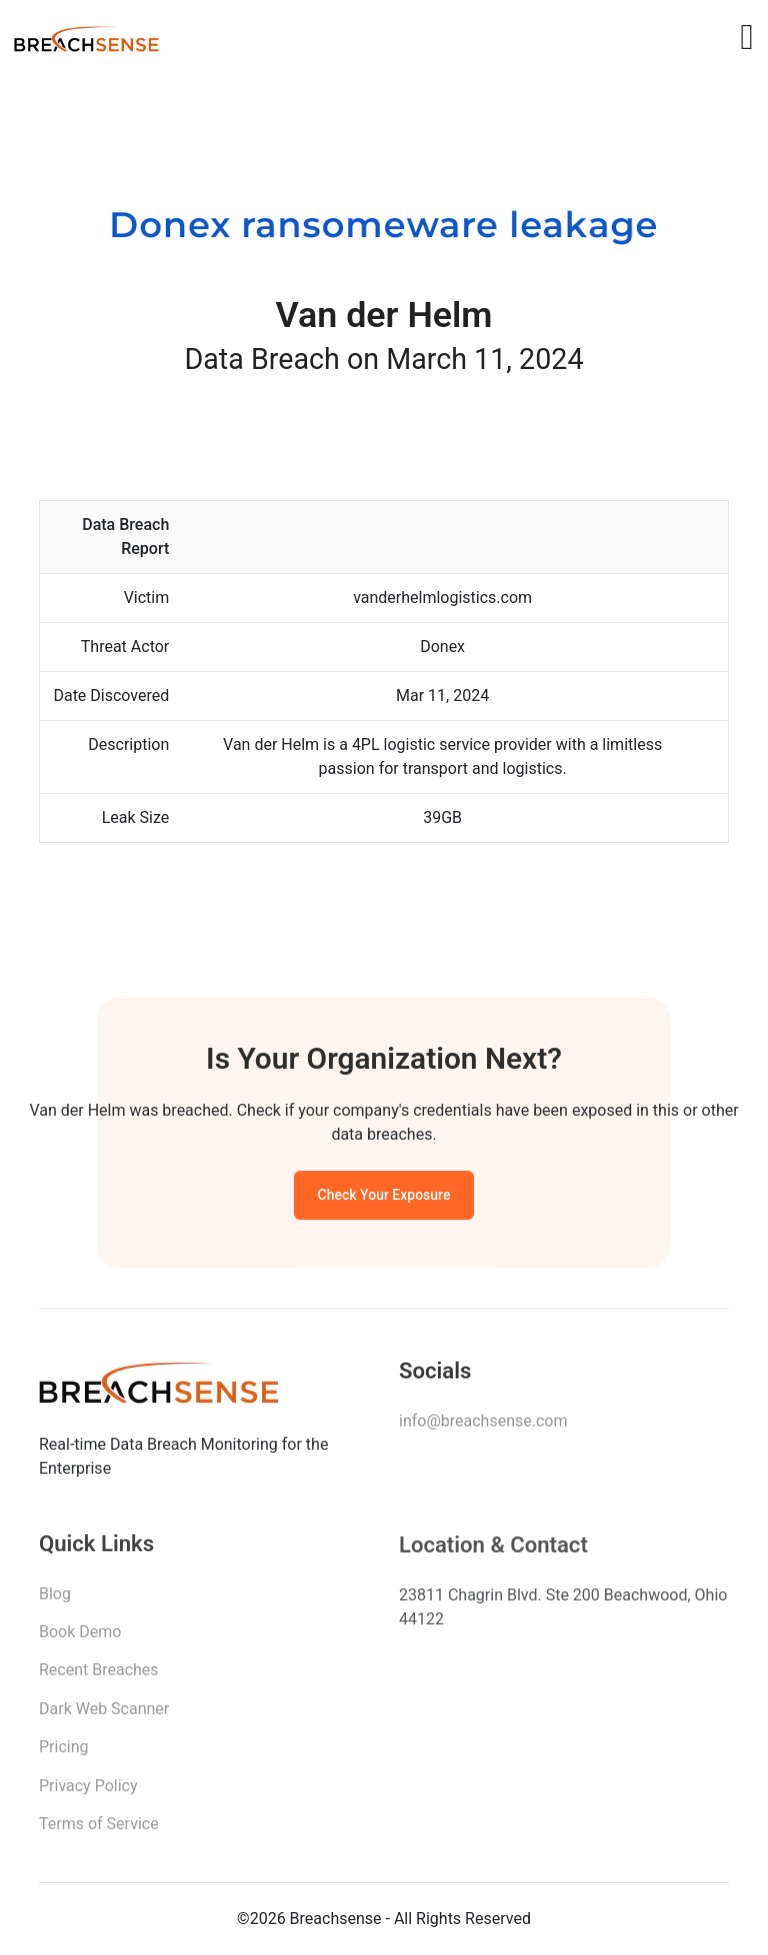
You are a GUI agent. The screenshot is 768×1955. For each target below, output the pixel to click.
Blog (55, 1600)
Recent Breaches (99, 1677)
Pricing (64, 1754)
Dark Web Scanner (104, 1716)
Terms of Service (99, 1831)
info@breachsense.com (483, 1426)
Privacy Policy (88, 1792)
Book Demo (80, 1639)
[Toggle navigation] (746, 37)
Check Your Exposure (384, 1199)
